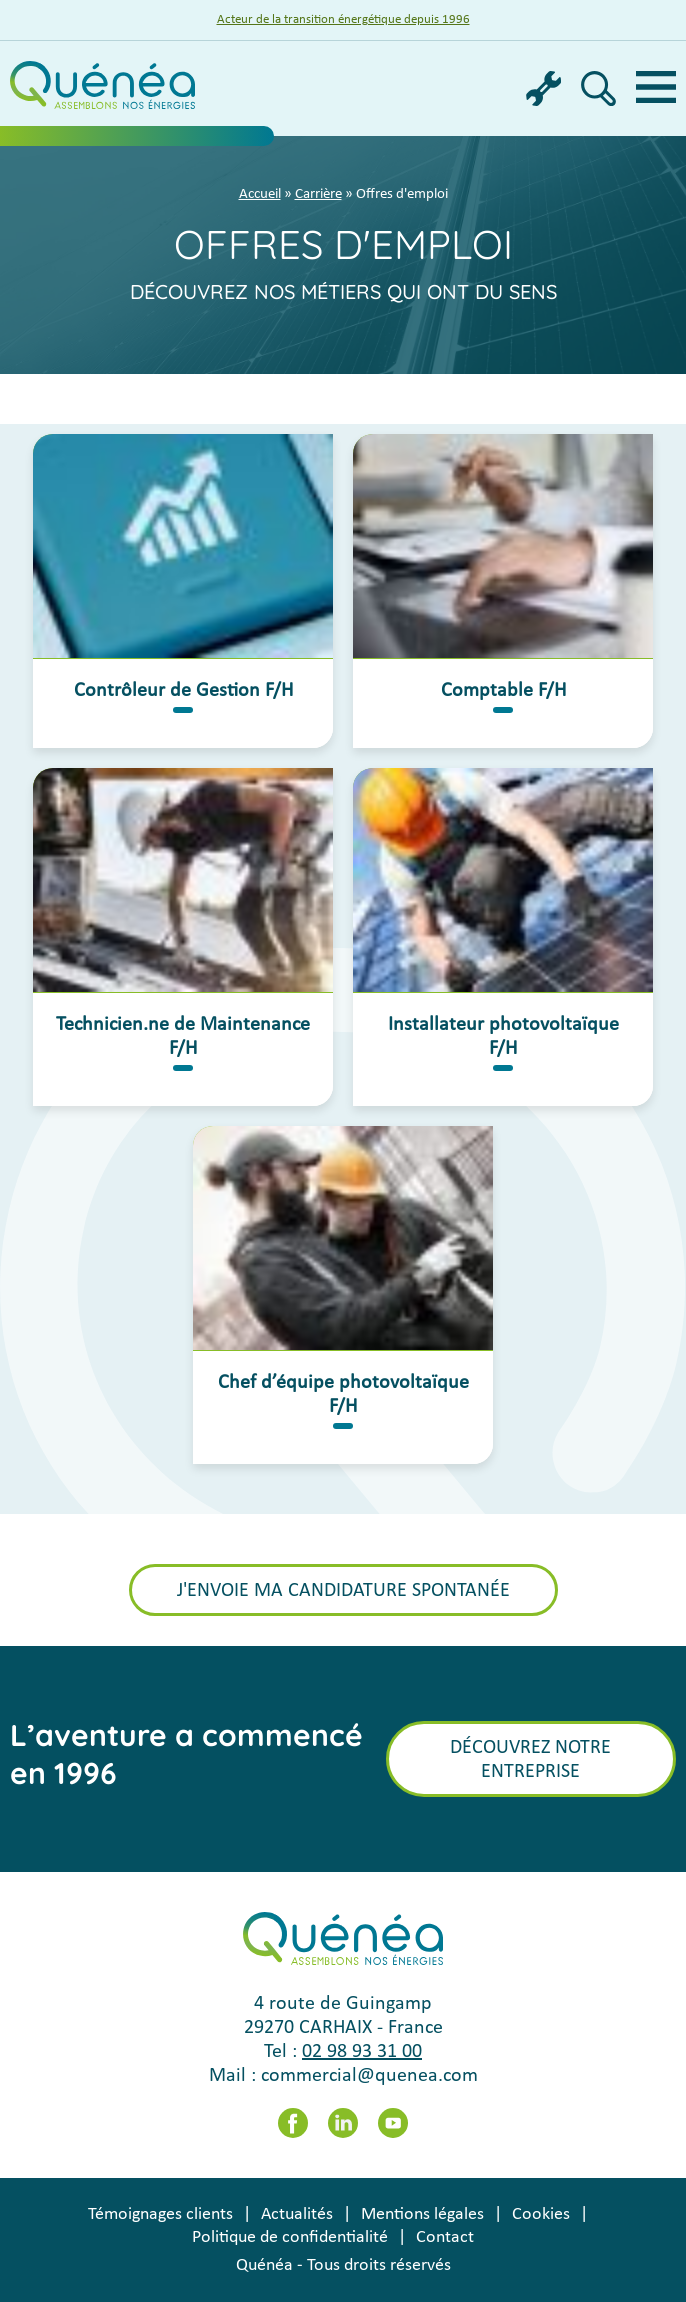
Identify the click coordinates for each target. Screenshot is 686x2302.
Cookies (541, 2214)
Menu (656, 87)
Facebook (293, 2123)
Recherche (598, 88)
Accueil (260, 194)
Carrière (318, 194)
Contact (445, 2237)
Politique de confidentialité (290, 2237)
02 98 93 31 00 (362, 2052)
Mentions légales (422, 2214)
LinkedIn (343, 2123)
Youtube (393, 2123)
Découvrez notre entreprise (530, 1760)
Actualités (297, 2214)
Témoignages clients (160, 2214)
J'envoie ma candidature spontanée (343, 1591)
